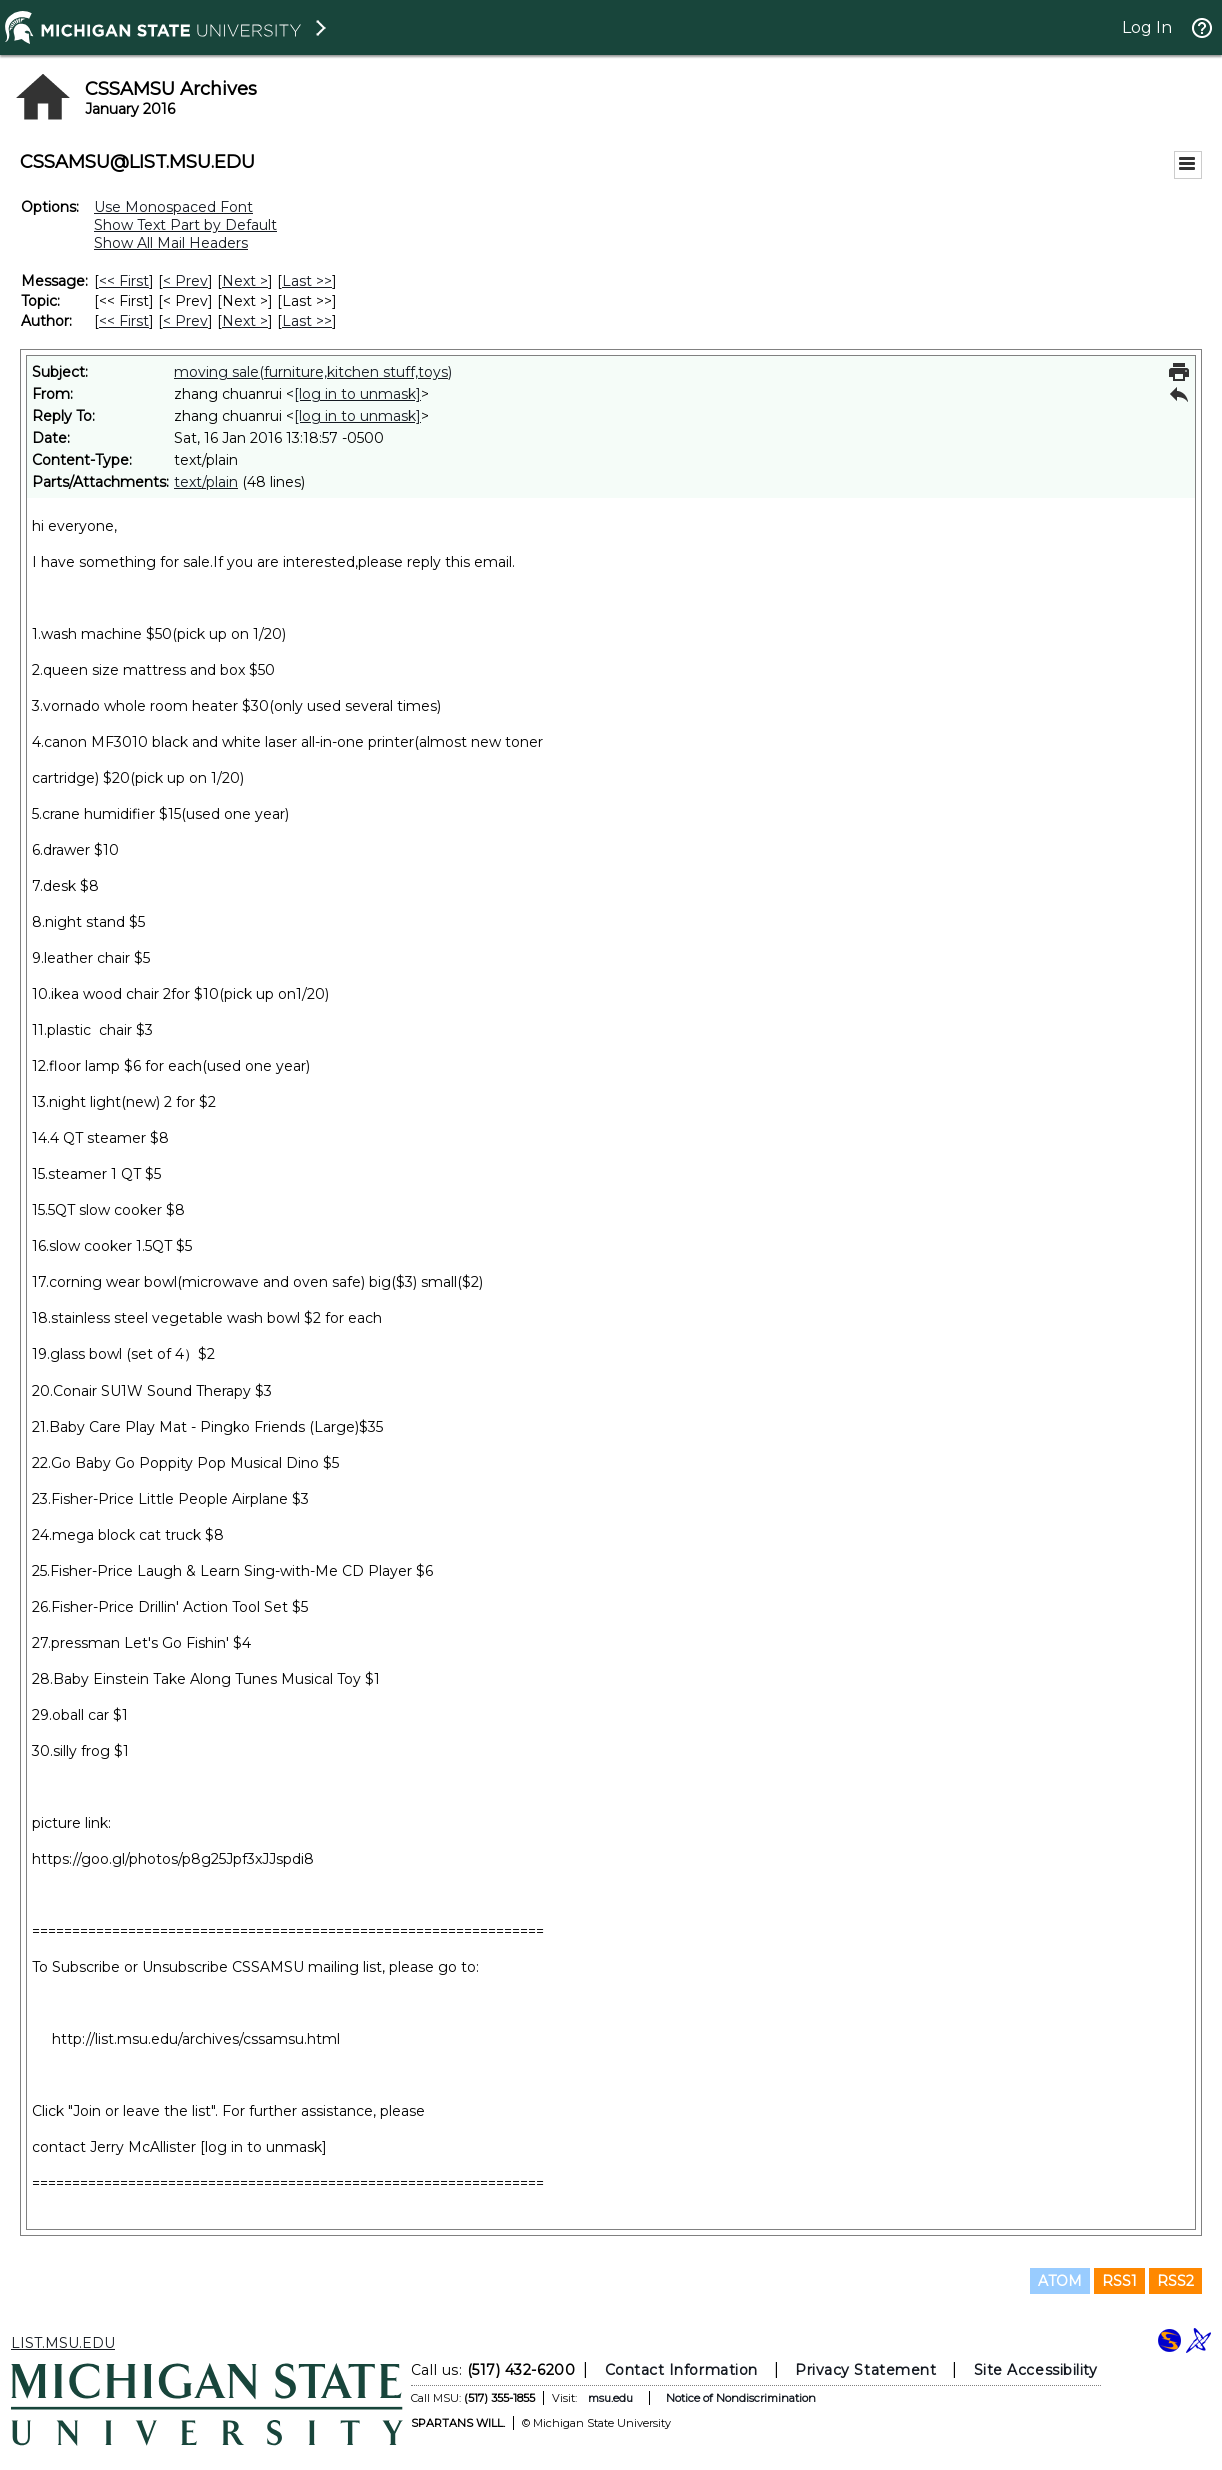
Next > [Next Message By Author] (245, 321)
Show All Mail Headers (171, 243)
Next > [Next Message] (245, 281)
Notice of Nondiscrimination (741, 2398)
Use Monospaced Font (173, 207)
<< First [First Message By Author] (124, 321)
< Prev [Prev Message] (185, 281)
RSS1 (1119, 2281)
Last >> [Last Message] (307, 281)
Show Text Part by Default (185, 225)
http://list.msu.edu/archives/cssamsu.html (196, 2039)
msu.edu (610, 2398)
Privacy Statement (865, 2370)
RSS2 (1175, 2281)
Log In (1147, 27)
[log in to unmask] (357, 394)
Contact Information (681, 2370)
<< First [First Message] (124, 281)
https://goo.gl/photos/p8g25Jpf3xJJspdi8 (173, 1859)
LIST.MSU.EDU (63, 2343)
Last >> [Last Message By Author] (307, 321)
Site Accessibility (1036, 2370)
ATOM (1060, 2281)
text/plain (206, 482)
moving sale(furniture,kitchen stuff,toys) (313, 372)
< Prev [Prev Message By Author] (185, 321)
